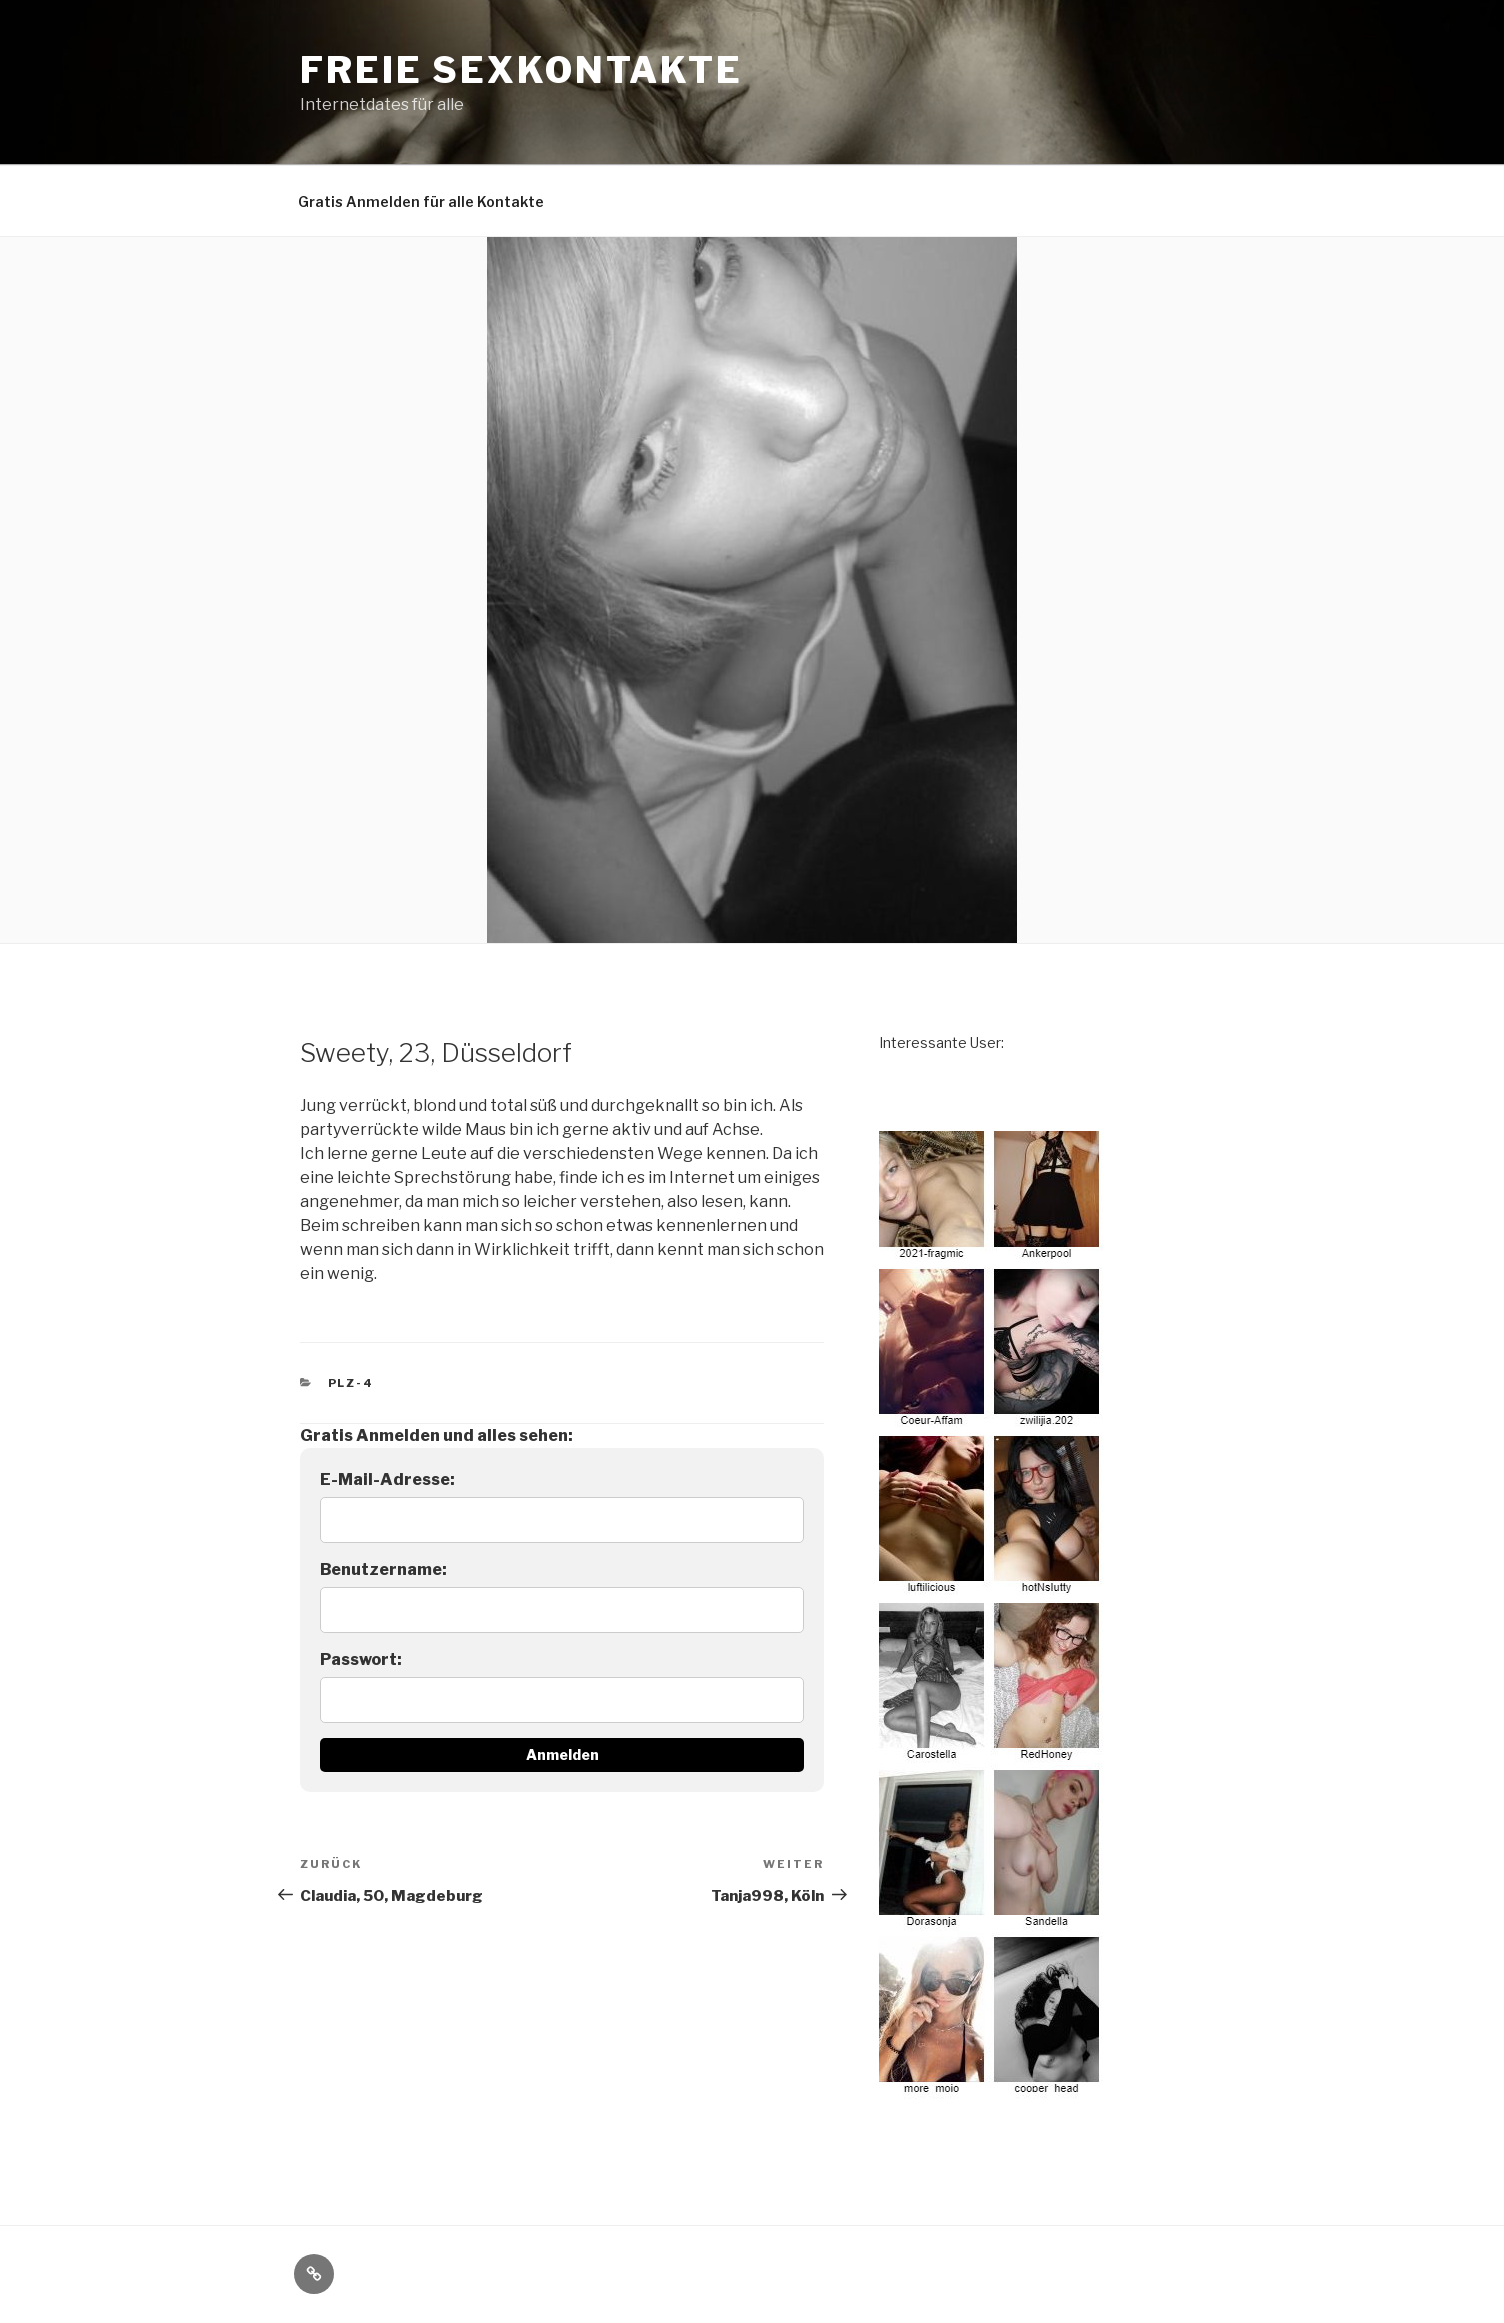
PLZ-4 (351, 1383)
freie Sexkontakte (521, 70)
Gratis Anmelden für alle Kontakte (421, 201)
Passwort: (361, 1659)
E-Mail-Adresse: (387, 1479)
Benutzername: (383, 1569)
